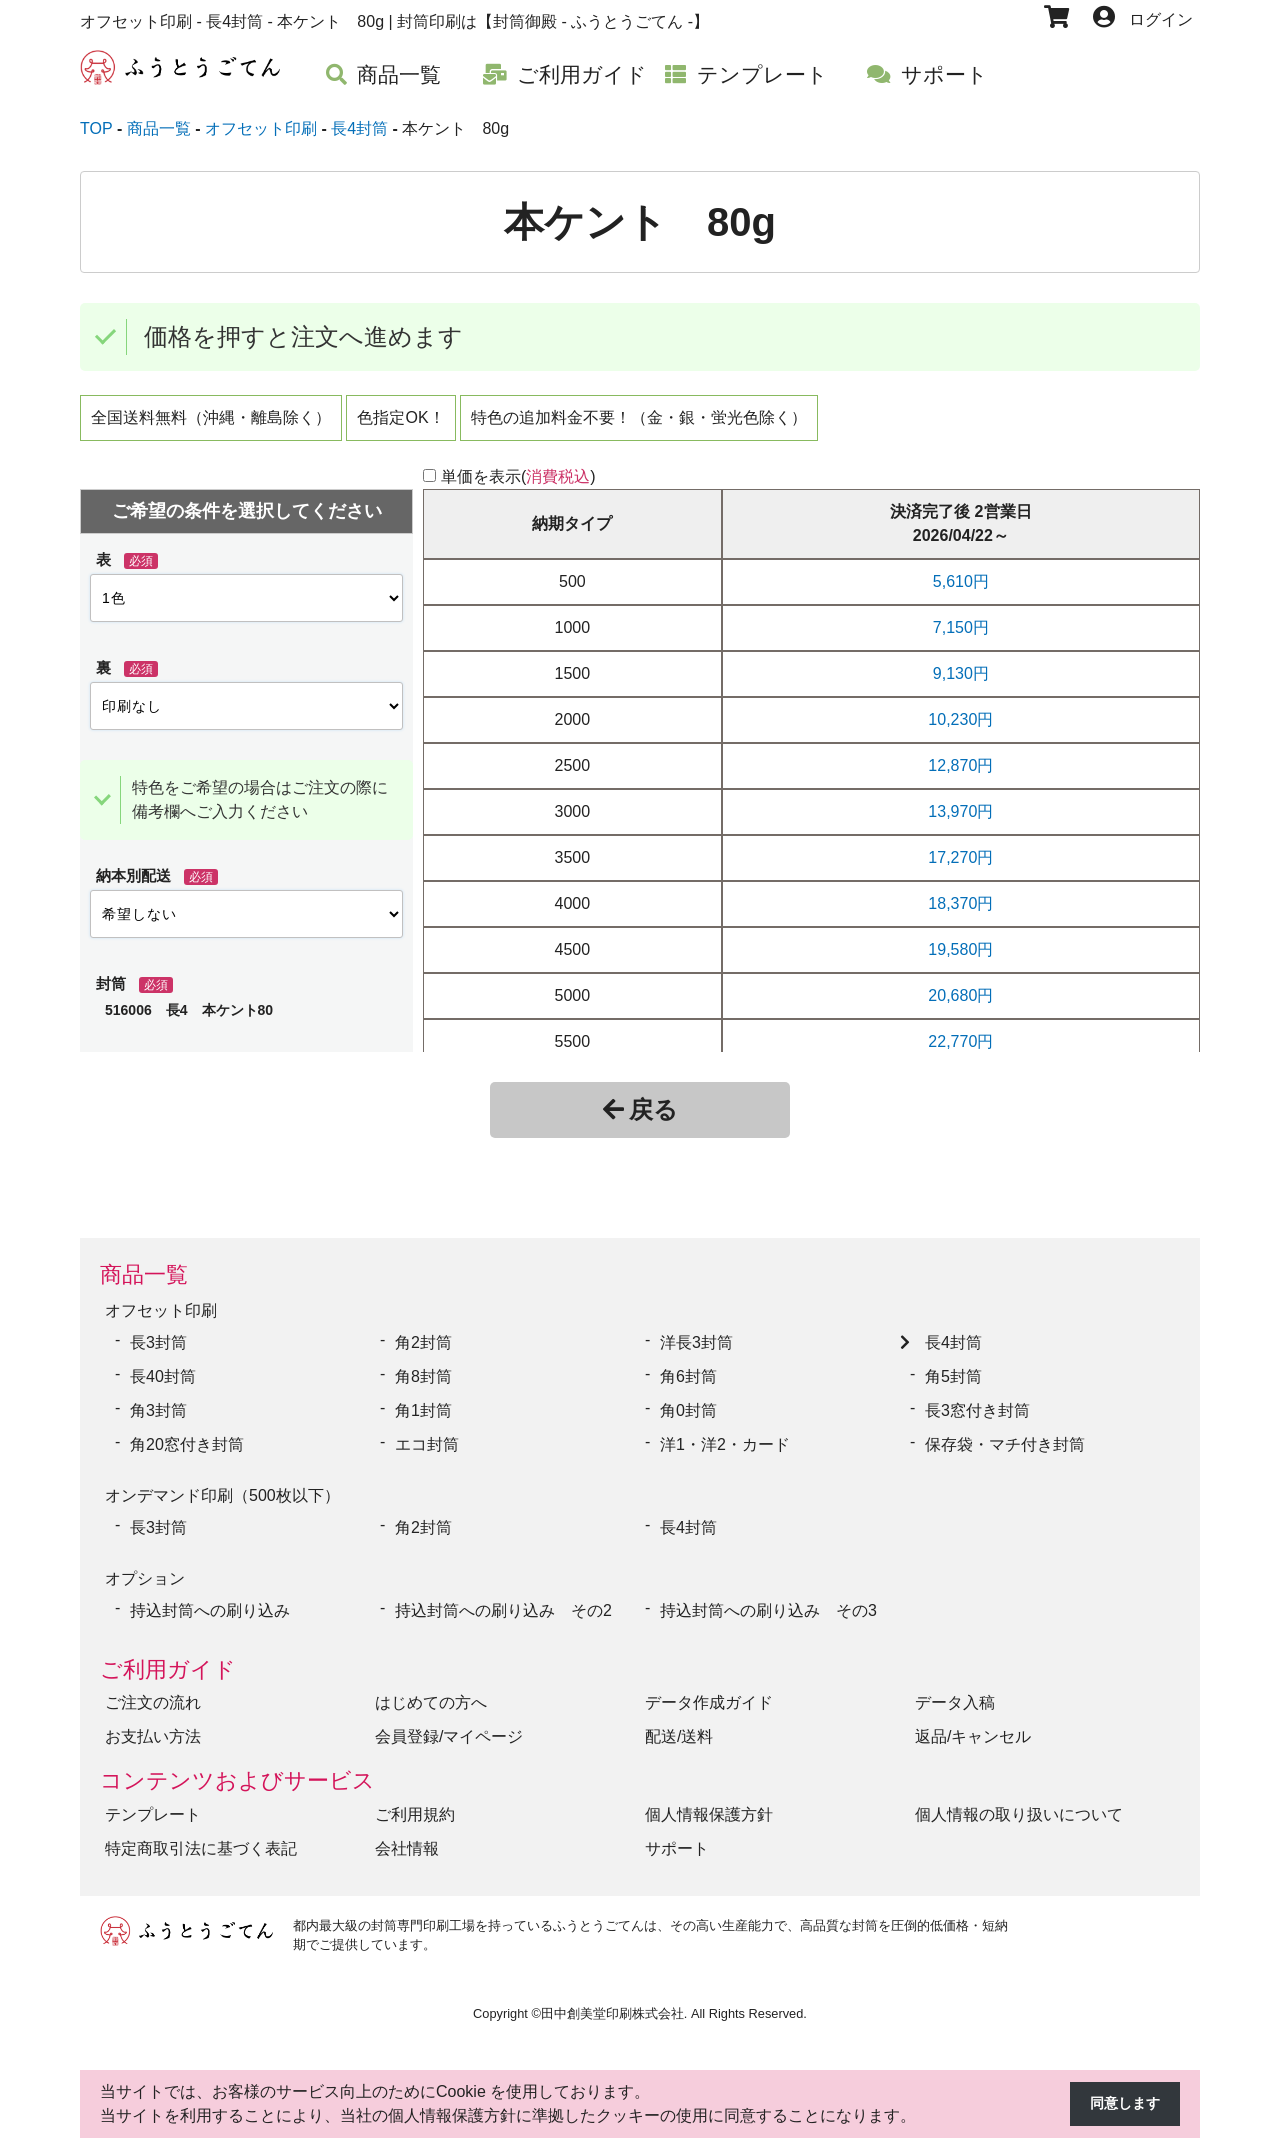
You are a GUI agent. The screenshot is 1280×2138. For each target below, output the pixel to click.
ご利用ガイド (168, 1654)
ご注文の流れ (153, 1687)
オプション (145, 1566)
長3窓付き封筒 (977, 1405)
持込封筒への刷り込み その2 (503, 1595)
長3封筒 (158, 1337)
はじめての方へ (431, 1687)
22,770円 (960, 1041)
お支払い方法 (153, 1721)
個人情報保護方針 (709, 1799)
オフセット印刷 (161, 1308)
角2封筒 (423, 1337)
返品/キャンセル (973, 1721)
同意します (1120, 2104)
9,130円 (961, 673)
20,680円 (960, 995)
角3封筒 (158, 1405)
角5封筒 (953, 1371)
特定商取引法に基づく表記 (201, 1833)
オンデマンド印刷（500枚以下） (222, 1488)
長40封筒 (163, 1371)
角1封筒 (423, 1405)
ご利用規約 (415, 1799)
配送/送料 (679, 1721)
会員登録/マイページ (449, 1721)
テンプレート (153, 1799)
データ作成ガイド (709, 1687)
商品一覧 (144, 1274)
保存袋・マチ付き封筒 (1005, 1439)
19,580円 (960, 949)
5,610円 (961, 581)
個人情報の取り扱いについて (1019, 1799)
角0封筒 (688, 1405)
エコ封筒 (427, 1439)
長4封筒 (953, 1337)
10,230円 (960, 719)
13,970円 (960, 811)
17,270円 (960, 857)
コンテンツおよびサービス (237, 1765)
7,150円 (961, 627)
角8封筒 (423, 1371)
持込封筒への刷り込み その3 (768, 1595)
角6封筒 (688, 1371)
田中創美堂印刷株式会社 (612, 1998)
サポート (677, 1833)
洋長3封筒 (696, 1337)
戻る (640, 1109)
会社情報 (407, 1833)
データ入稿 (955, 1687)
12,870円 (960, 765)
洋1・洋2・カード (725, 1439)
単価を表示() (518, 476)
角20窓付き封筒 (187, 1439)
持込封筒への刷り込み (210, 1595)
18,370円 (960, 903)
